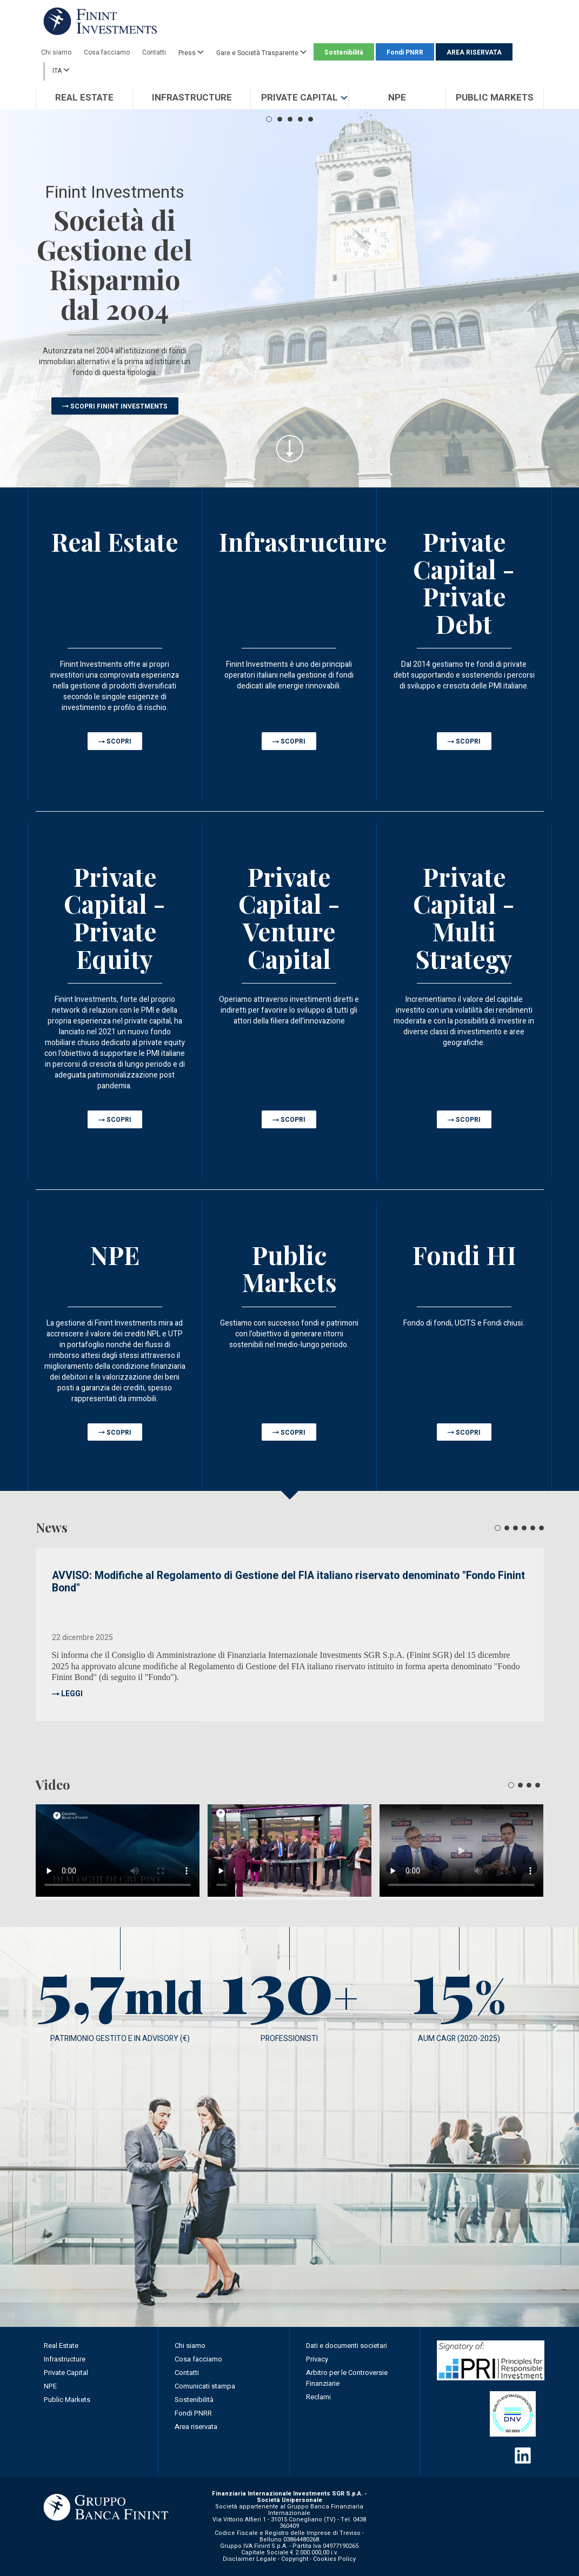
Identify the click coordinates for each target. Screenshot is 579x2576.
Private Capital (66, 2372)
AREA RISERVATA (474, 52)
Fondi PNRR (405, 52)
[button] (299, 98)
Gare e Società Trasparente (261, 52)
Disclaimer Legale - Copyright (265, 2559)
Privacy (317, 2359)
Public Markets (67, 2399)
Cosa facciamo (107, 52)
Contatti (154, 52)
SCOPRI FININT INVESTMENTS (119, 406)
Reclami (318, 2397)
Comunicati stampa (205, 2386)
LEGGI (72, 1694)
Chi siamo (56, 52)
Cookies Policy (334, 2559)
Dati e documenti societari (346, 2345)
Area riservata (196, 2426)
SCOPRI (119, 741)
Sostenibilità (343, 52)
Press (191, 52)
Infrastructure (64, 2359)
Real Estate (61, 2345)
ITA (61, 70)
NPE (50, 2386)
